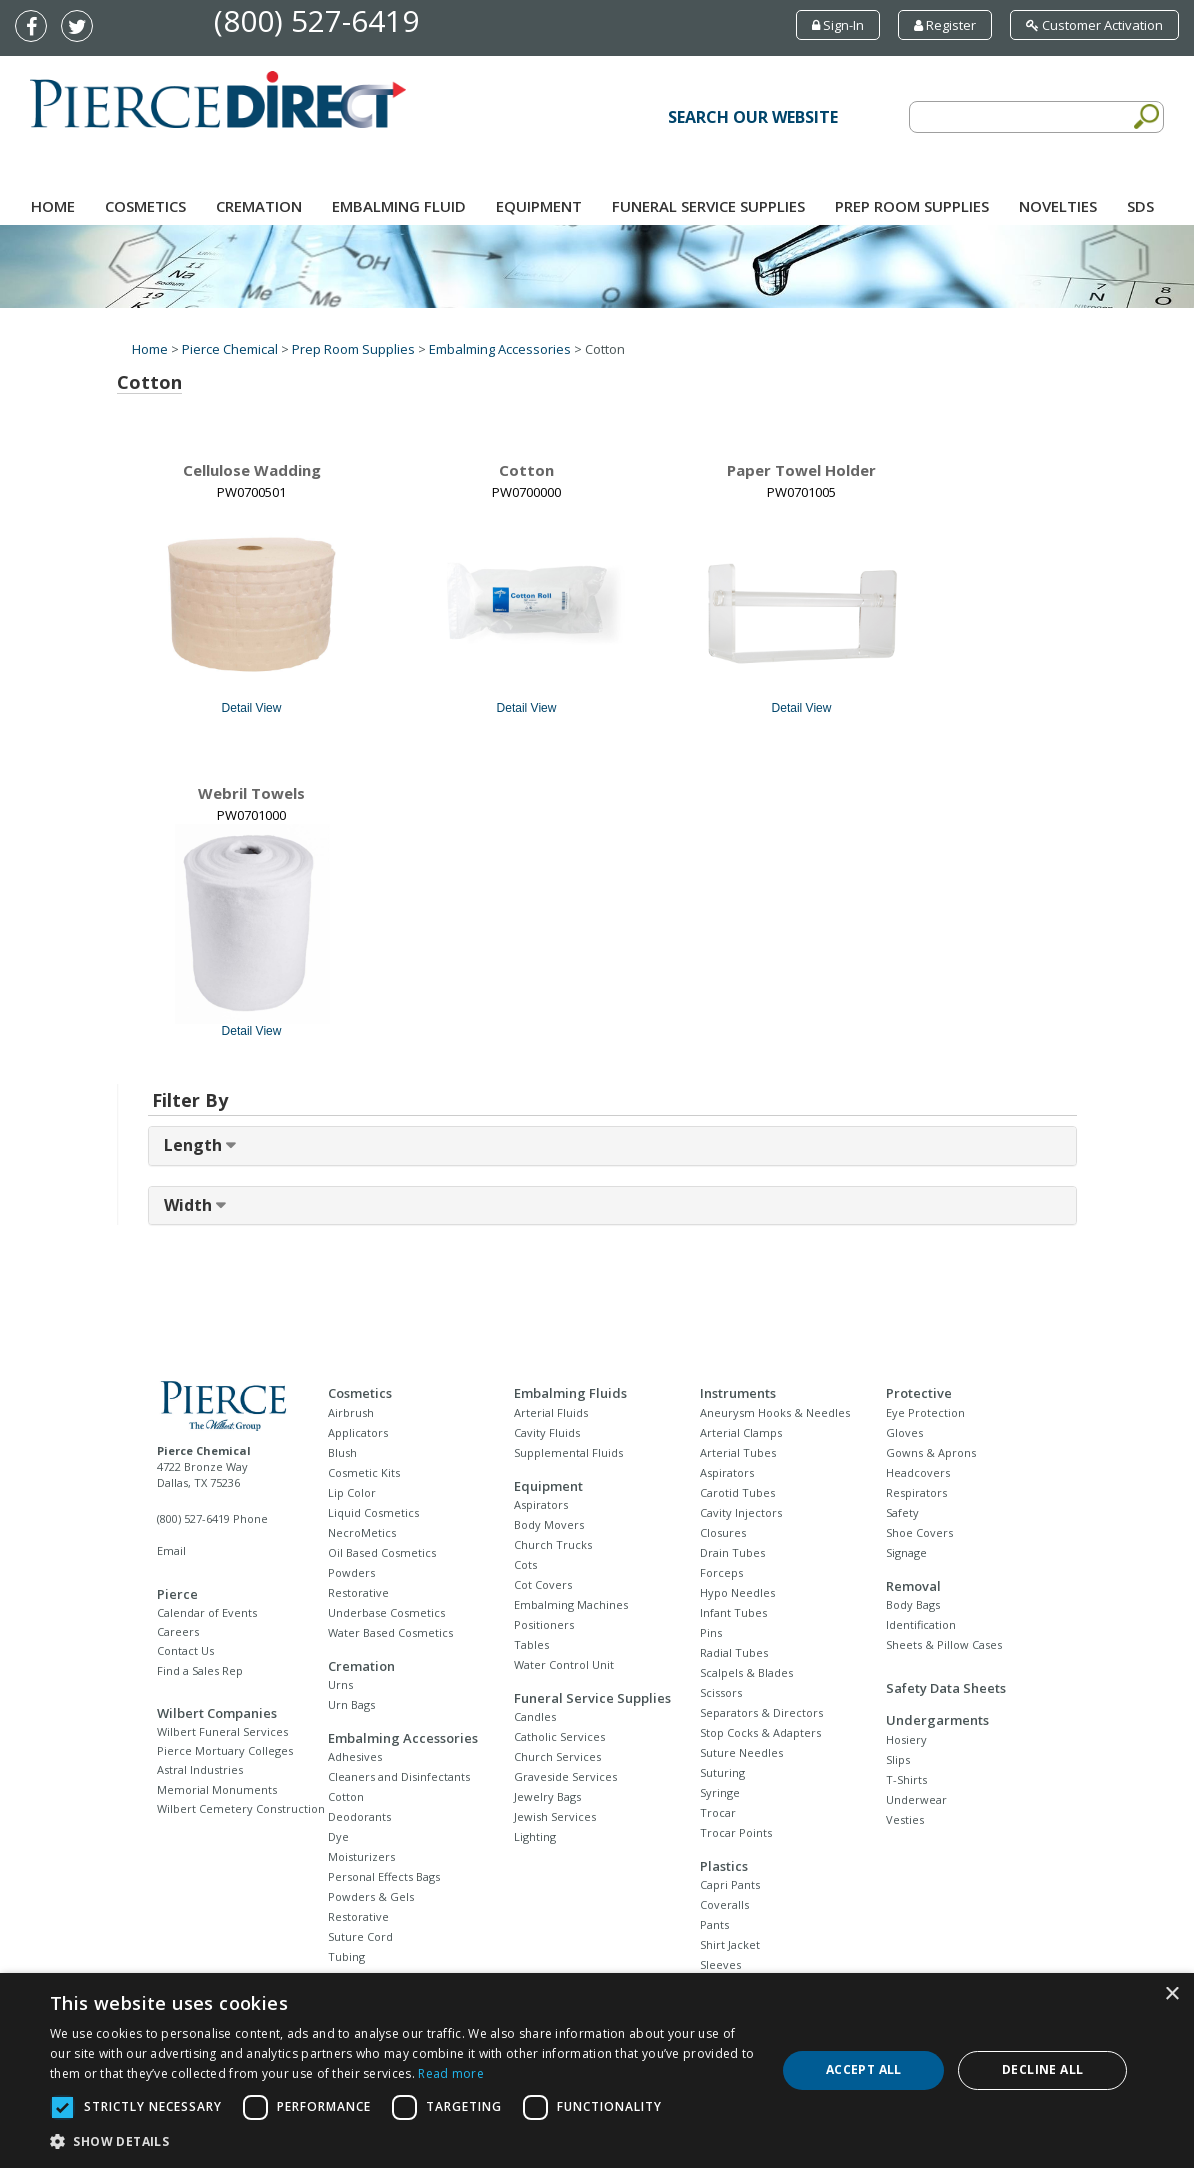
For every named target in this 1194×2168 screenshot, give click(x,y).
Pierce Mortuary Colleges (225, 1750)
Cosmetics (145, 206)
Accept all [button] (864, 2069)
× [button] (1171, 1994)
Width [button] (190, 1205)
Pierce (177, 1594)
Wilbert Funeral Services (222, 1731)
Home (53, 206)
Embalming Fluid (399, 206)
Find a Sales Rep (200, 1670)
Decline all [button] (1042, 2069)
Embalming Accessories (500, 349)
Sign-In (838, 25)
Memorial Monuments (217, 1789)
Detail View (252, 708)
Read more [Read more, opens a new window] (451, 2073)
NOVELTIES (1058, 206)
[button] (402, 2142)
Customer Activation (1094, 25)
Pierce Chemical (230, 349)
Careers (178, 1631)
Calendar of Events (207, 1612)
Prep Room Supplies (912, 206)
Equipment (539, 206)
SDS (1140, 206)
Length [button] (195, 1145)
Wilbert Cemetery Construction (241, 1808)
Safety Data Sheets (946, 1688)
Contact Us (185, 1650)
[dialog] (597, 2070)
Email (171, 1550)
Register (945, 25)
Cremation (259, 206)
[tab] (612, 1146)
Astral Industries (200, 1769)
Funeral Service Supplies (708, 206)
